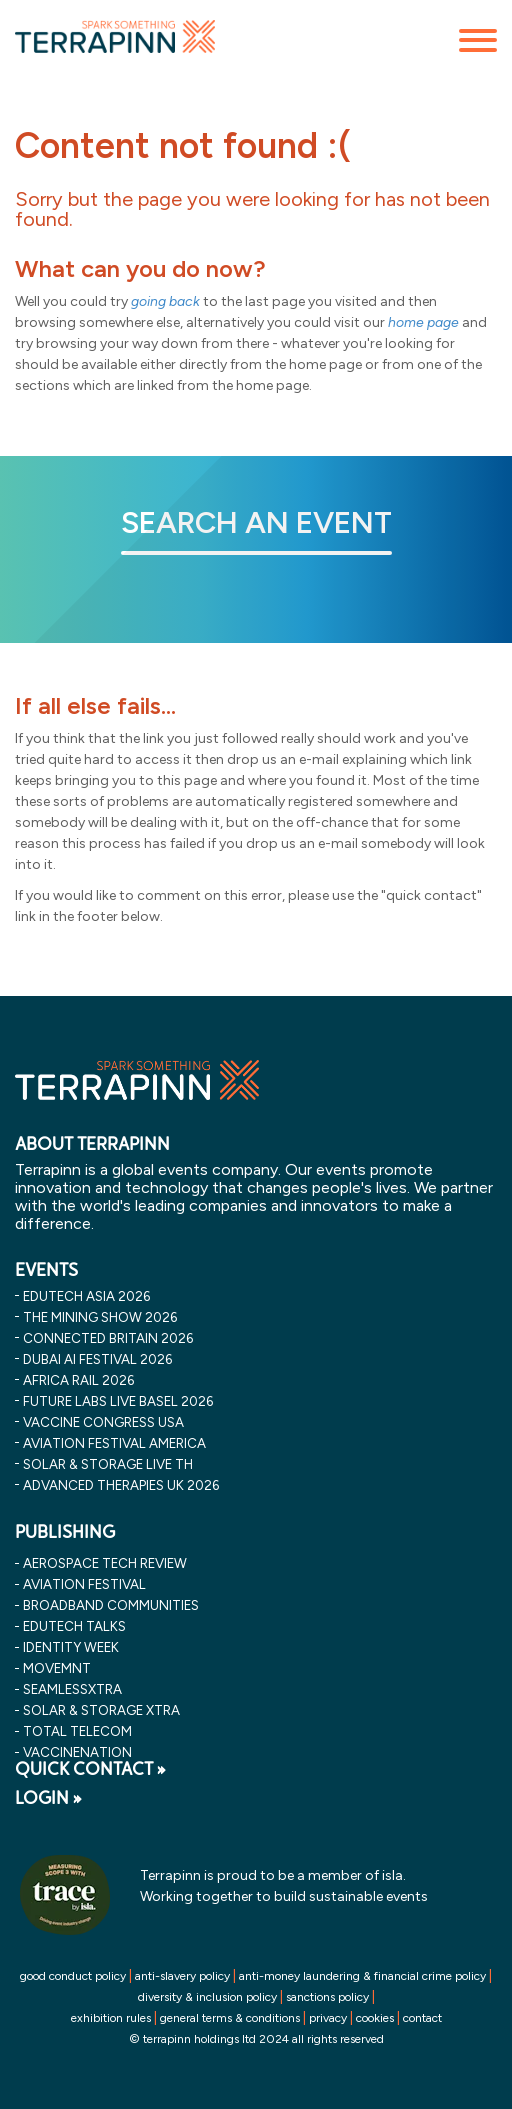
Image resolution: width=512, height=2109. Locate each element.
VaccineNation (77, 1752)
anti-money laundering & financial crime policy (362, 1976)
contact (422, 2018)
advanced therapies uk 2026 (121, 1485)
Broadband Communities (111, 1605)
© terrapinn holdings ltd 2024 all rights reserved (256, 2039)
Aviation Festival (84, 1584)
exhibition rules (111, 2018)
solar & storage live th (108, 1464)
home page (423, 322)
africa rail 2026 (78, 1380)
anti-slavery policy (182, 1976)
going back (165, 301)
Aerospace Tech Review (105, 1563)
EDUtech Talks (74, 1626)
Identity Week (71, 1647)
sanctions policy (327, 1997)
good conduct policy (73, 1976)
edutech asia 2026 (86, 1296)
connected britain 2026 (108, 1338)
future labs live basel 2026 (118, 1401)
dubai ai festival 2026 (97, 1359)
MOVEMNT (57, 1668)
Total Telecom (77, 1731)
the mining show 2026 (100, 1317)
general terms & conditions (230, 2018)
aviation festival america (114, 1443)
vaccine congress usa (103, 1422)
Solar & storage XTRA (101, 1710)
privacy (328, 2018)
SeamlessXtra (72, 1689)
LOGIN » (48, 1798)
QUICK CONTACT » (90, 1769)
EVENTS (46, 1270)
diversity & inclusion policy (207, 1997)
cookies (375, 2018)
